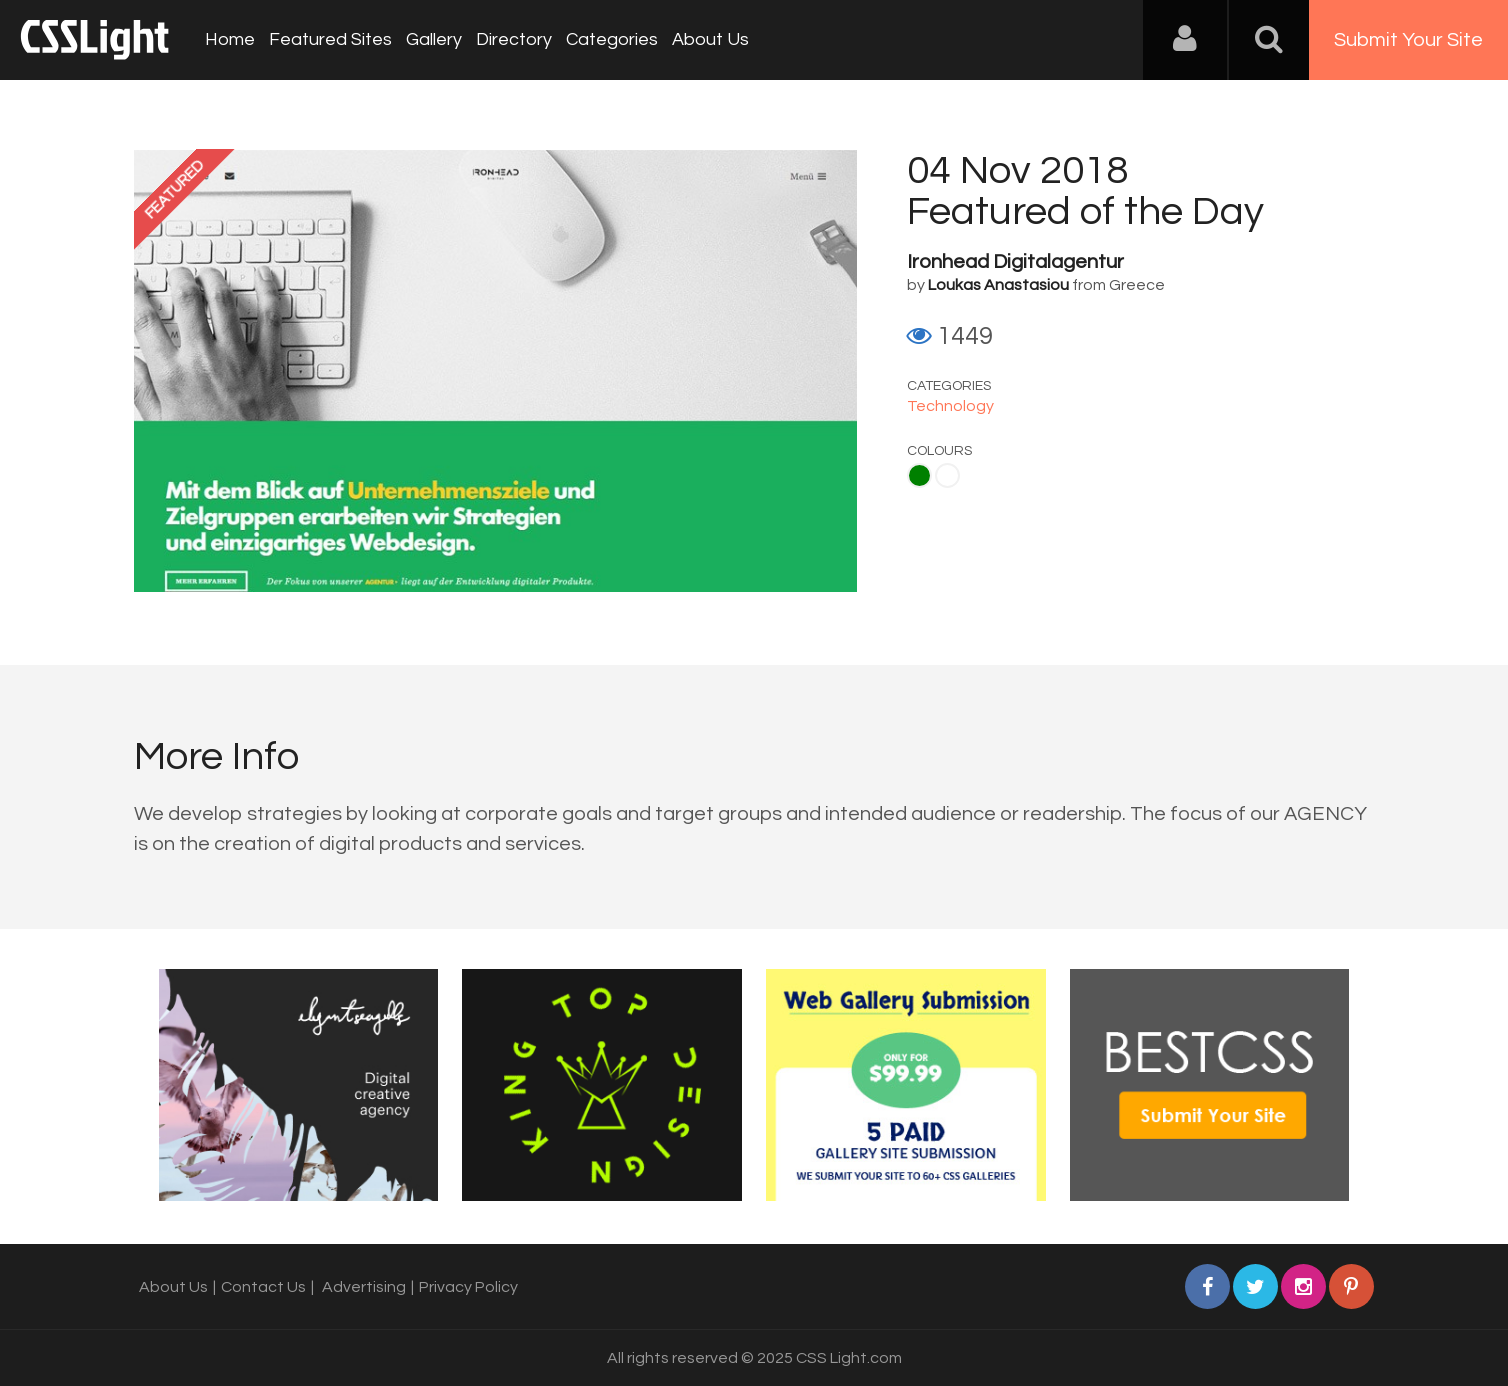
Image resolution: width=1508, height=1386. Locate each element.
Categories (612, 39)
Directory (514, 39)
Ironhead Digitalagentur (1015, 262)
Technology (950, 406)
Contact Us (263, 1287)
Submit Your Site (1408, 40)
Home (230, 39)
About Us (710, 39)
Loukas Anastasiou (998, 285)
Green (919, 475)
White (947, 475)
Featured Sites (330, 39)
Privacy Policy (468, 1287)
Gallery (434, 39)
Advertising (364, 1287)
